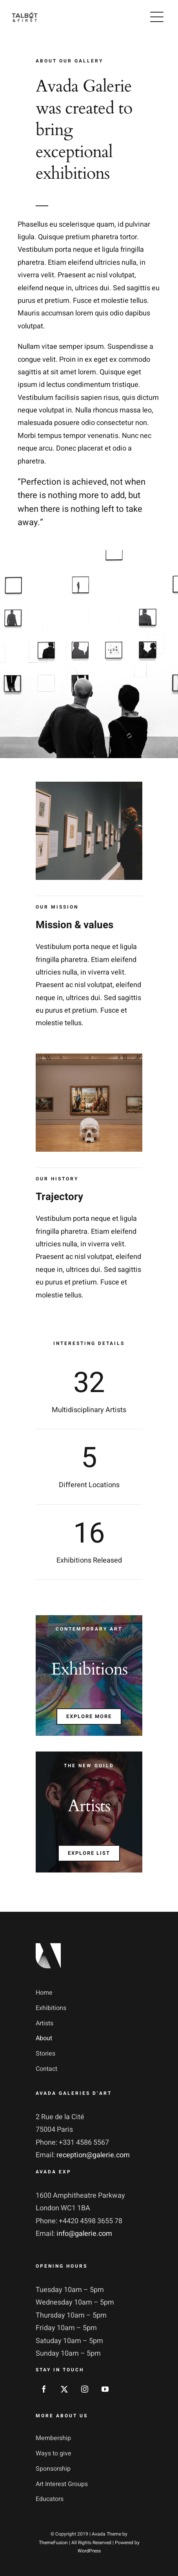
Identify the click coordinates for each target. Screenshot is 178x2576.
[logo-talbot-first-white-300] (25, 15)
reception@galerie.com (93, 2155)
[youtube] (105, 2389)
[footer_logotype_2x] (48, 1946)
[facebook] (44, 2389)
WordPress (89, 2550)
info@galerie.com (84, 2233)
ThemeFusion (53, 2542)
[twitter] (64, 2389)
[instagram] (84, 2389)
